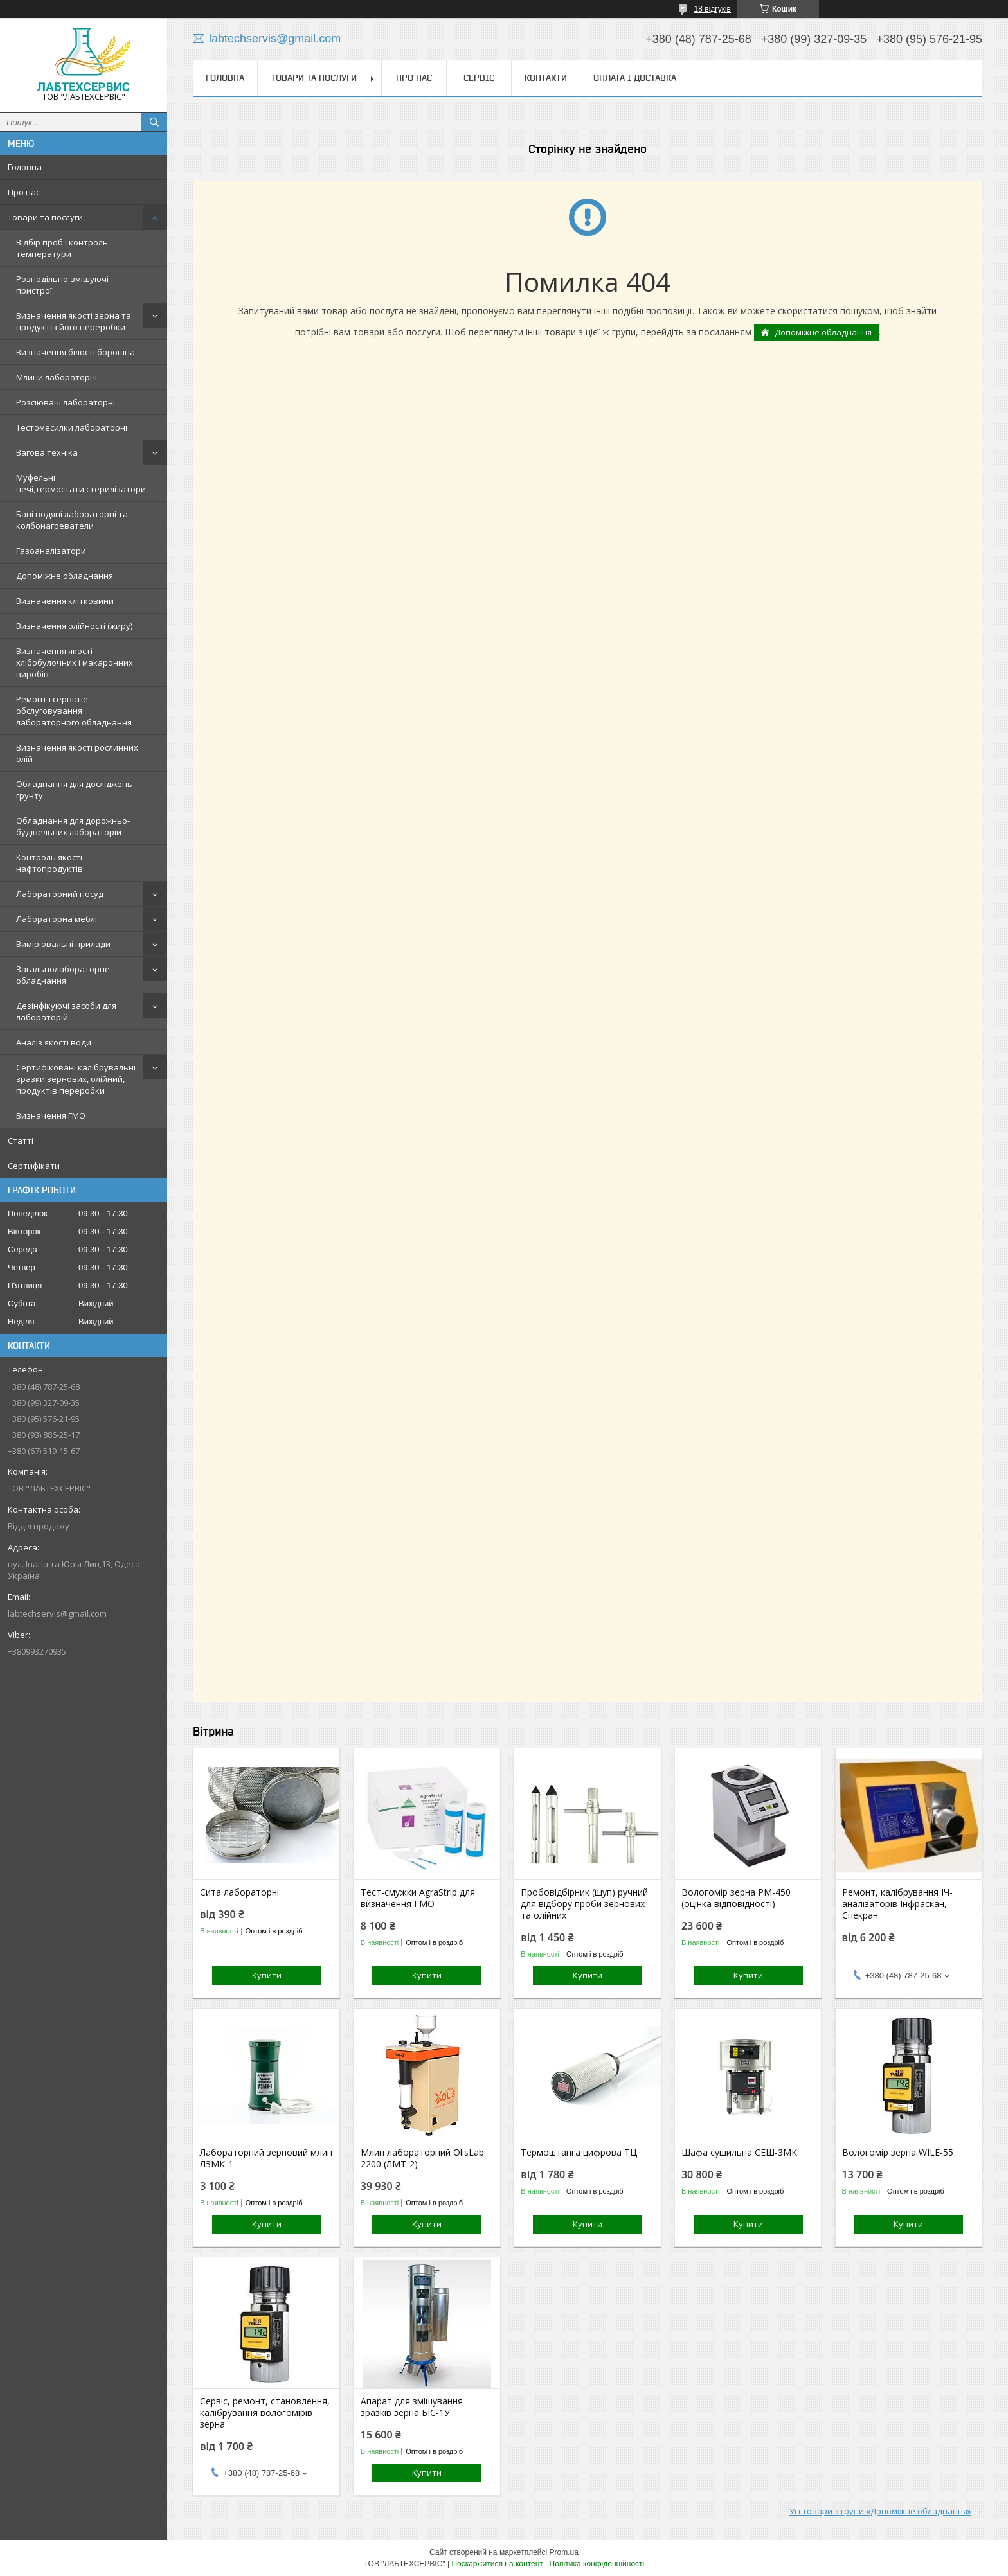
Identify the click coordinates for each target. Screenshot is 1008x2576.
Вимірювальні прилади (63, 944)
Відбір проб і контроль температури (62, 248)
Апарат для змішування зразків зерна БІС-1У (412, 2407)
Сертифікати (34, 1165)
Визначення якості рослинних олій (77, 753)
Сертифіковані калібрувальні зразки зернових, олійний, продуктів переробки (76, 1078)
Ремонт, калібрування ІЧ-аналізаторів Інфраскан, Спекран (897, 1904)
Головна (25, 167)
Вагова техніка (47, 452)
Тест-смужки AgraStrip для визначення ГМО (418, 1898)
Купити (267, 1975)
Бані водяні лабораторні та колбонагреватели (72, 519)
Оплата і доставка (634, 78)
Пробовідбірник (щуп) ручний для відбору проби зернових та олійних (584, 1904)
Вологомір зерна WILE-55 (897, 2152)
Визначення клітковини (65, 601)
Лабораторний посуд (60, 894)
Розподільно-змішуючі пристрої (62, 284)
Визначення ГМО (51, 1115)
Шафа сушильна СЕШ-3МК (739, 2152)
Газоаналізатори (51, 550)
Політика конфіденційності (597, 2563)
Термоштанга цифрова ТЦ (579, 2152)
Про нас (24, 192)
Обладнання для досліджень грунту (74, 789)
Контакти (546, 78)
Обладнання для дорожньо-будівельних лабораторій (73, 826)
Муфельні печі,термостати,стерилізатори (81, 483)
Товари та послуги (45, 217)
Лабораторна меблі (56, 919)
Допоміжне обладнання (64, 576)
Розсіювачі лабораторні (65, 402)
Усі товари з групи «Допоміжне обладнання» (880, 2511)
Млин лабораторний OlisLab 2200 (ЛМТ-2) (422, 2158)
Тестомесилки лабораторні (71, 427)
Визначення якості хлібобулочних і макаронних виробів (74, 662)
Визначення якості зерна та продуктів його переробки (73, 321)
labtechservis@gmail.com (57, 1613)
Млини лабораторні (56, 377)
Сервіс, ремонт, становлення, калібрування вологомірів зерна (265, 2412)
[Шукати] (154, 122)
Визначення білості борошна (75, 352)
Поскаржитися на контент (497, 2563)
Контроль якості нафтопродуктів (49, 863)
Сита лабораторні (239, 1892)
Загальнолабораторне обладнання (63, 974)
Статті (20, 1140)
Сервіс (479, 78)
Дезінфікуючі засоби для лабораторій (66, 1011)
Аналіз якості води (53, 1042)
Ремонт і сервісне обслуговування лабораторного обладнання (74, 710)
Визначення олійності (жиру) (74, 626)
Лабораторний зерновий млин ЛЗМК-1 (266, 2158)
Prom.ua (564, 2552)
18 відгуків (712, 8)
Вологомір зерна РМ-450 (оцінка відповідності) (736, 1898)
